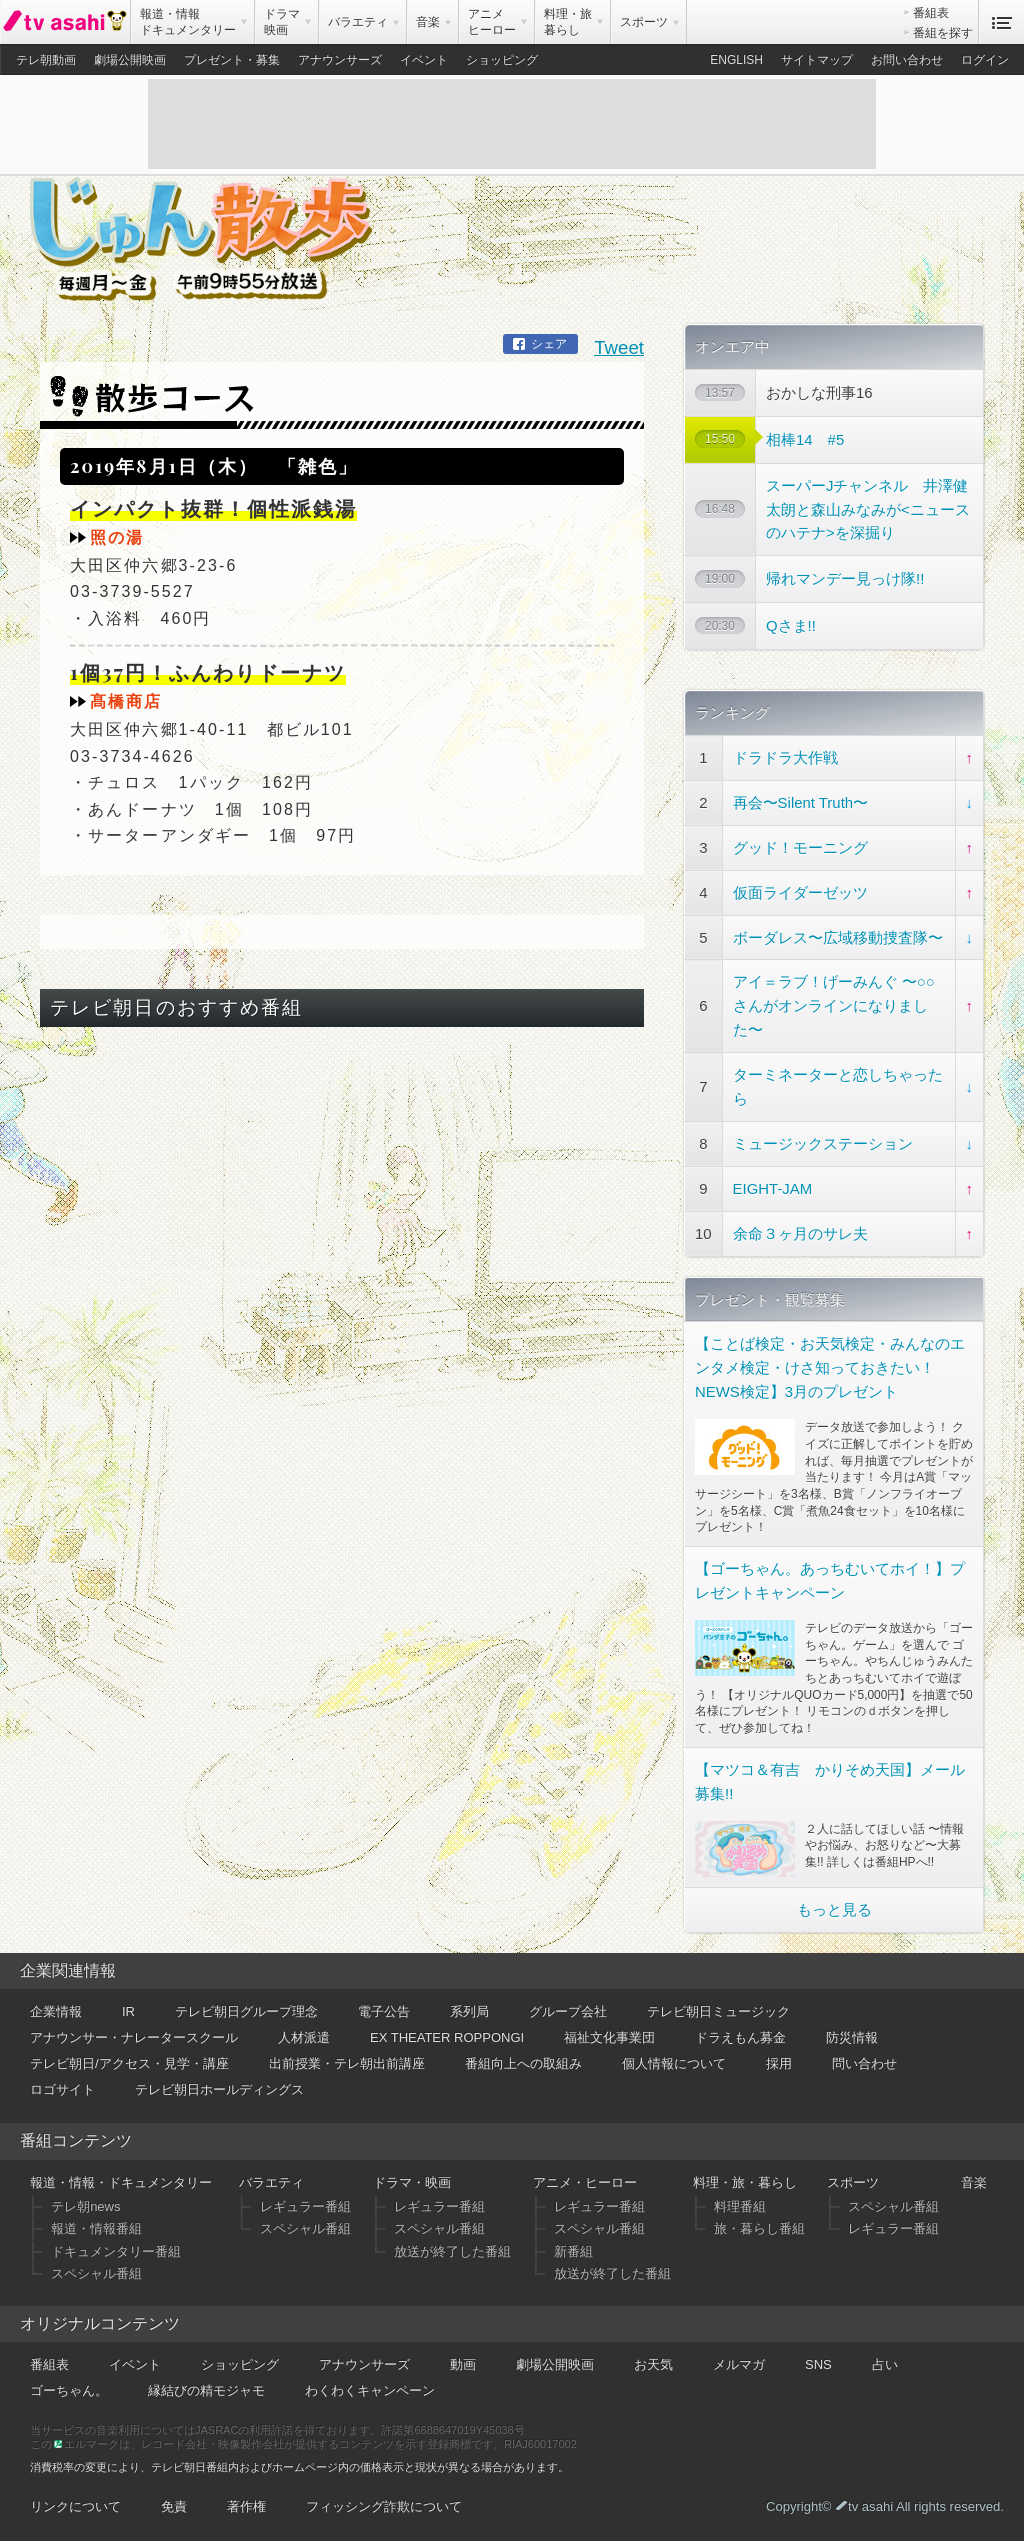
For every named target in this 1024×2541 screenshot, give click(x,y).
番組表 (931, 13)
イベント (424, 60)
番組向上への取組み (523, 2063)
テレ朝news (85, 2206)
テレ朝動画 (46, 60)
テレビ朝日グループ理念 (246, 2011)
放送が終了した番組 (452, 2251)
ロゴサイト (62, 2089)
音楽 (974, 2182)
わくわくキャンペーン (370, 2390)
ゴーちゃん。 (69, 2390)
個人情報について (674, 2063)
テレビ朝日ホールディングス (219, 2089)
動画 (463, 2364)
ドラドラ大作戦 (785, 757)
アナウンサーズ (340, 60)
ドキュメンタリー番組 (116, 2251)
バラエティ (271, 2182)
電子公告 (384, 2011)
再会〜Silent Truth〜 (800, 802)
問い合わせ (864, 2063)
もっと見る (834, 1909)
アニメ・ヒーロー (585, 2182)
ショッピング (502, 60)
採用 (779, 2063)
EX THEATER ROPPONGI (447, 2037)
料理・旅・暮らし (745, 2182)
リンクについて (75, 2506)
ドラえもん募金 (740, 2037)
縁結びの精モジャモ (206, 2390)
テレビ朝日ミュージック (718, 2011)
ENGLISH (736, 60)
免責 (174, 2506)
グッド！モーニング (800, 847)
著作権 (246, 2506)
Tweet (619, 347)
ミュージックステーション (823, 1143)
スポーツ (853, 2182)
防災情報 (852, 2037)
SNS (818, 2364)
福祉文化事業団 (609, 2037)
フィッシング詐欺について (384, 2506)
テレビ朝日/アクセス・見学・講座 (129, 2063)
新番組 (573, 2251)
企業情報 (56, 2011)
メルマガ (739, 2364)
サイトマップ (817, 60)
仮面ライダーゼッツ (800, 892)
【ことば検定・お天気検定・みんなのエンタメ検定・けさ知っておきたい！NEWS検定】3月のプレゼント (830, 1367)
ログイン (985, 60)
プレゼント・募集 (232, 60)
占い (885, 2364)
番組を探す (943, 33)
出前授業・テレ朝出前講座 (347, 2063)
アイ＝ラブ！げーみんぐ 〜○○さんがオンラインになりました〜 (834, 1005)
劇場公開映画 (130, 60)
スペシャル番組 (96, 2273)
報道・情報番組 (96, 2228)
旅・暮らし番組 (759, 2228)
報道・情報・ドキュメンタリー (121, 2182)
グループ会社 (568, 2011)
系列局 (469, 2011)
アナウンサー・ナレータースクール (134, 2037)
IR (128, 2011)
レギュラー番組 (305, 2206)
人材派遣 (304, 2037)
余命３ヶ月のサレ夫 (800, 1233)
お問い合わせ (907, 60)
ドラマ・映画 (412, 2182)
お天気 (653, 2364)
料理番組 (740, 2206)
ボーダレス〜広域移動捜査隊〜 (838, 937)
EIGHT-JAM (773, 1188)
